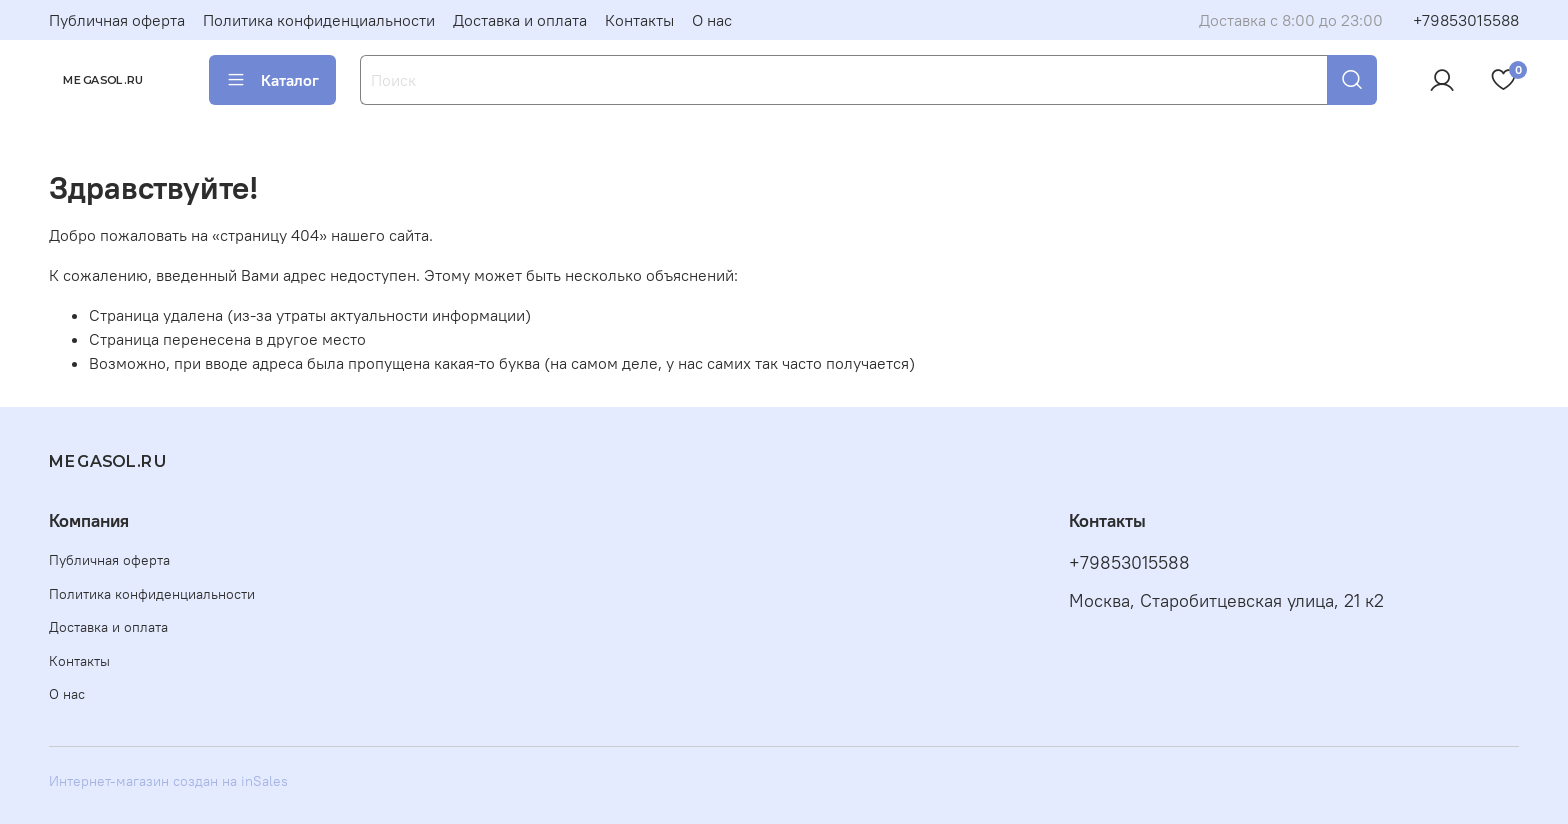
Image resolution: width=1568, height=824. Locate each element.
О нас (712, 20)
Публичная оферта (117, 20)
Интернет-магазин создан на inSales (168, 781)
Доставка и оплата (520, 20)
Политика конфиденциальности (319, 20)
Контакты (639, 20)
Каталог (272, 80)
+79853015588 (1466, 20)
